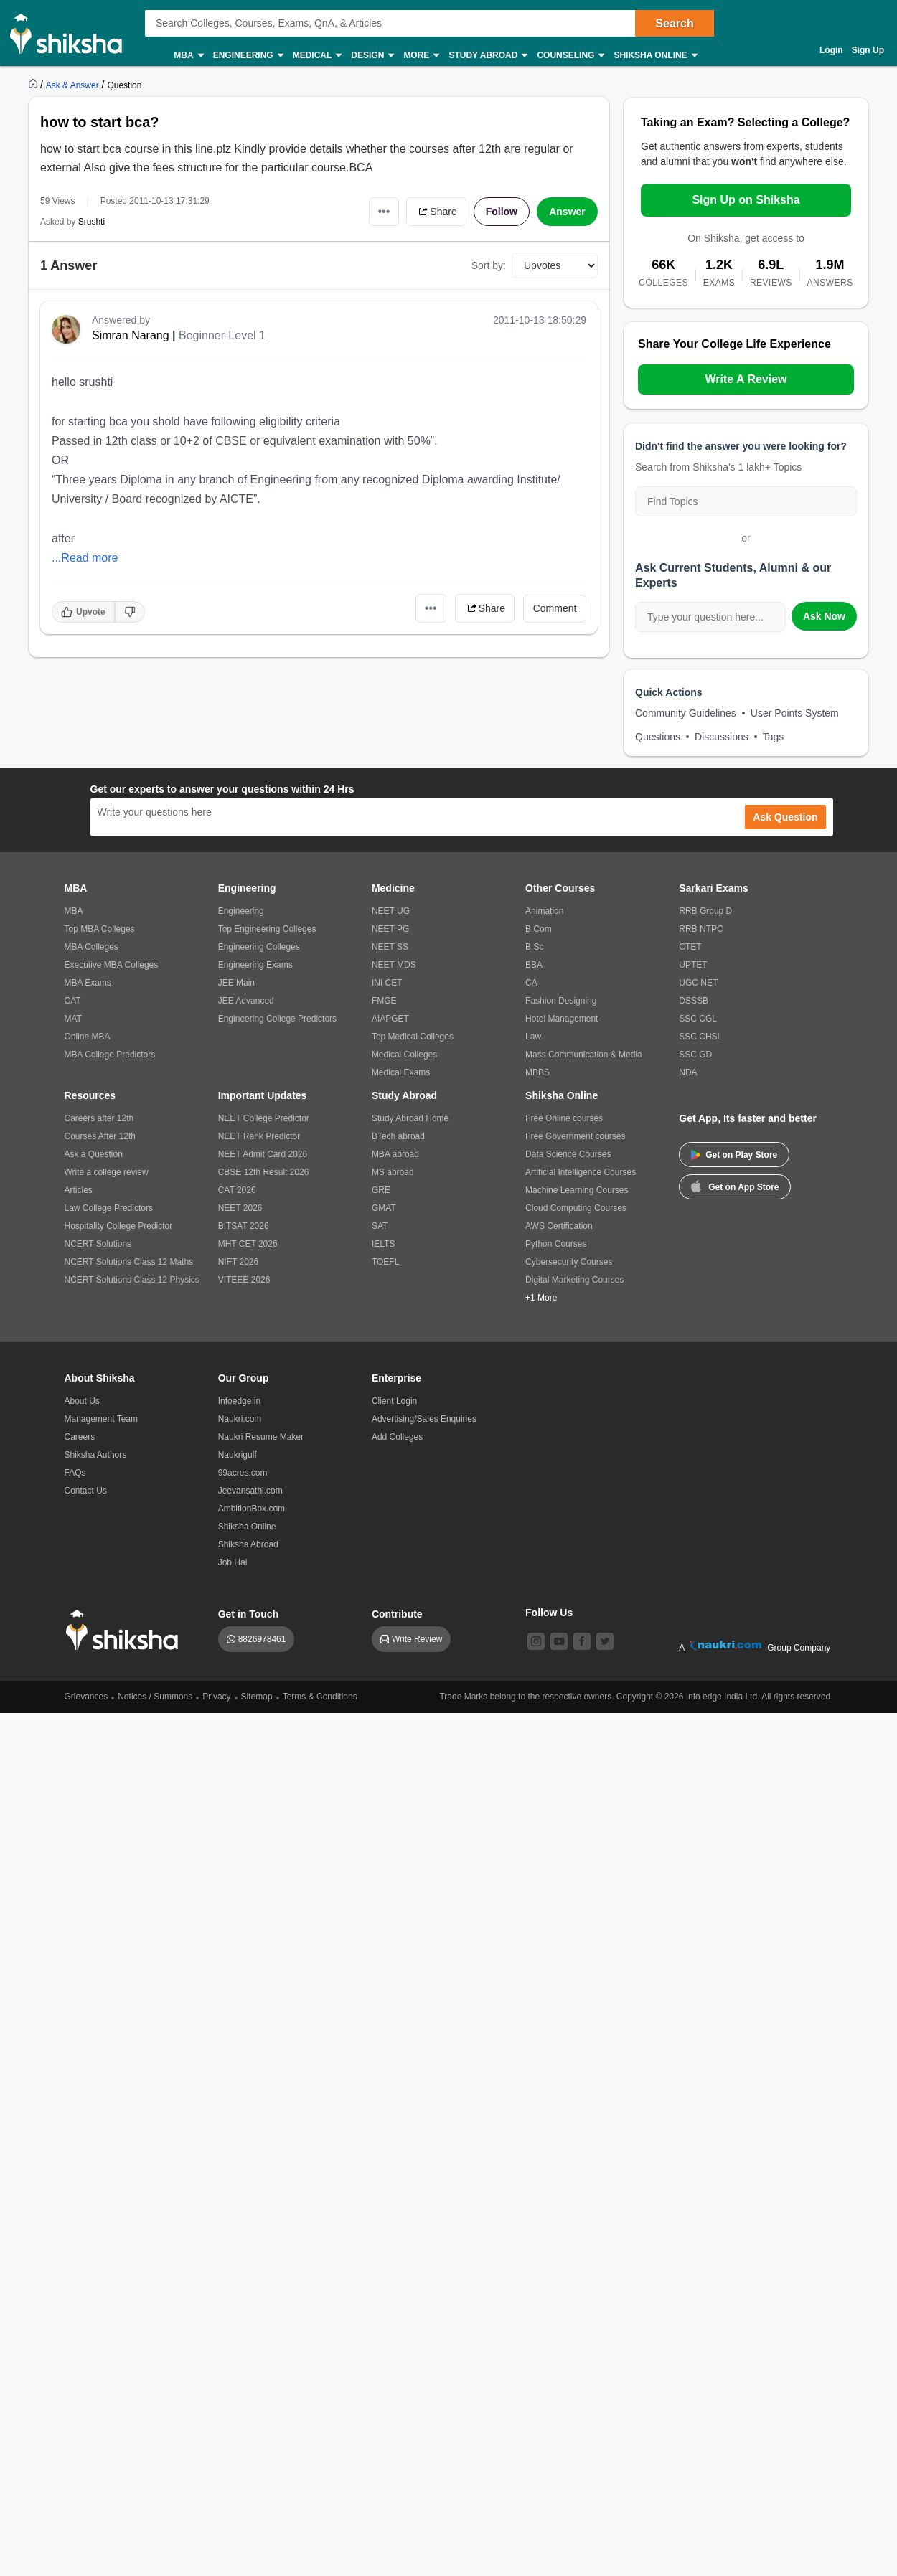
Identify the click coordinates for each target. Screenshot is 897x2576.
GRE (381, 1190)
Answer (567, 211)
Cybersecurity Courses (568, 1262)
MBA (188, 55)
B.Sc (534, 947)
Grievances (86, 1697)
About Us (82, 1401)
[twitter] (605, 1641)
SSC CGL (698, 1019)
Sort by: (488, 265)
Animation (544, 911)
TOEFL (385, 1262)
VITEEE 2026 (244, 1280)
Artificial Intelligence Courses (580, 1172)
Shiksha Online (654, 55)
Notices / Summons (155, 1697)
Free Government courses (575, 1136)
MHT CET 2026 (248, 1244)
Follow (501, 211)
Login (831, 50)
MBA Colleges (91, 947)
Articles (79, 1190)
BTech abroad (398, 1136)
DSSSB (693, 1001)
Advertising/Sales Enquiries (424, 1419)
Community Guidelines (685, 713)
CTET (690, 947)
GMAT (384, 1208)
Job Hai (233, 1562)
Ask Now (824, 616)
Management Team (101, 1419)
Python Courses (555, 1244)
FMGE (384, 1001)
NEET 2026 (240, 1208)
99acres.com (243, 1473)
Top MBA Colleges (100, 929)
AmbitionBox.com (251, 1509)
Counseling (570, 55)
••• (384, 211)
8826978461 (262, 1639)
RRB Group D (705, 911)
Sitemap (257, 1697)
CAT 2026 (237, 1190)
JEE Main (236, 983)
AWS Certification (559, 1226)
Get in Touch (248, 1614)
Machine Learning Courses (576, 1190)
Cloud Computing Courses (575, 1208)
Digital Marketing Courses (574, 1280)
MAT (73, 1019)
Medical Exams (401, 1072)
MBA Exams (88, 983)
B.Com (538, 929)
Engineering (247, 55)
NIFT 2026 (238, 1262)
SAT (380, 1226)
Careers (80, 1437)
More (420, 55)
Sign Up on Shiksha (745, 200)
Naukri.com (240, 1419)
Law (533, 1037)
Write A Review (745, 379)
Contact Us (86, 1491)
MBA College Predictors (110, 1054)
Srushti (91, 222)
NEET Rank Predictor (259, 1136)
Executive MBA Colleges (112, 965)
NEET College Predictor (263, 1118)
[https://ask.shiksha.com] (74, 84)
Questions (657, 736)
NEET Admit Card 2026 (263, 1154)
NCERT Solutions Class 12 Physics (132, 1280)
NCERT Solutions (98, 1244)
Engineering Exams (255, 965)
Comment (555, 608)
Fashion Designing (560, 1001)
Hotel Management (561, 1019)
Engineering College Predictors (277, 1019)
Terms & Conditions (320, 1697)
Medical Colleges (404, 1054)
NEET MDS (394, 965)
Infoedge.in (239, 1401)
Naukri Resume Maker (261, 1437)
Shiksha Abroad (248, 1544)
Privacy (216, 1697)
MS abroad (393, 1172)
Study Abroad (487, 55)
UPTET (693, 965)
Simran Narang (130, 335)
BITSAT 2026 (243, 1226)
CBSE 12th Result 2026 (263, 1172)
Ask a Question (94, 1154)
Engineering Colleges (259, 947)
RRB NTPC (701, 929)
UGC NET (698, 983)
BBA (534, 965)
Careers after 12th (99, 1118)
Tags (773, 736)
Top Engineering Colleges (267, 929)
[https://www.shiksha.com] (34, 84)
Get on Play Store (734, 1155)
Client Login (394, 1401)
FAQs (75, 1473)
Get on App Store (735, 1185)
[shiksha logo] (126, 1630)
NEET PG (390, 929)
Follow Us (549, 1612)
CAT (73, 1001)
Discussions (721, 736)
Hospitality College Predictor (119, 1226)
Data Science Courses (568, 1154)
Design (372, 55)
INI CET (387, 983)
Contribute (397, 1614)
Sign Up (868, 50)
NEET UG (391, 911)
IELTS (383, 1244)
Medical (317, 55)
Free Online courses (564, 1118)
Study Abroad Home (410, 1118)
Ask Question (785, 817)
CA (531, 983)
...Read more (85, 558)
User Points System (795, 713)
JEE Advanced (246, 1001)
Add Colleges (397, 1437)
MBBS (537, 1072)
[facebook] (582, 1641)
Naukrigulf (237, 1455)
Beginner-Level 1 (222, 335)
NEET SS (390, 947)
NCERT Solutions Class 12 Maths (129, 1262)
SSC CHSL (700, 1037)
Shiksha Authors (96, 1455)
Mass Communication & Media (583, 1054)
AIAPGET (390, 1019)
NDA (688, 1072)
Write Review (417, 1639)
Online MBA (88, 1037)
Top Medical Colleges (413, 1037)
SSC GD (695, 1054)
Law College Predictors (109, 1208)
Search (674, 23)
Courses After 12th (100, 1136)
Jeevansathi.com (250, 1491)
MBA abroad (395, 1154)
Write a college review (107, 1172)
